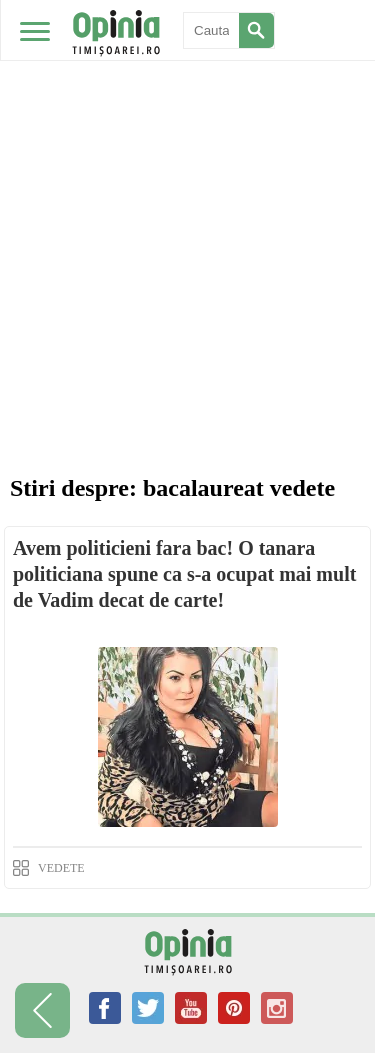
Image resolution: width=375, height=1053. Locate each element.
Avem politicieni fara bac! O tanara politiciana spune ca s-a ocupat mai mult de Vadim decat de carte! (184, 574)
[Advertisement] (187, 197)
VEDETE (61, 868)
